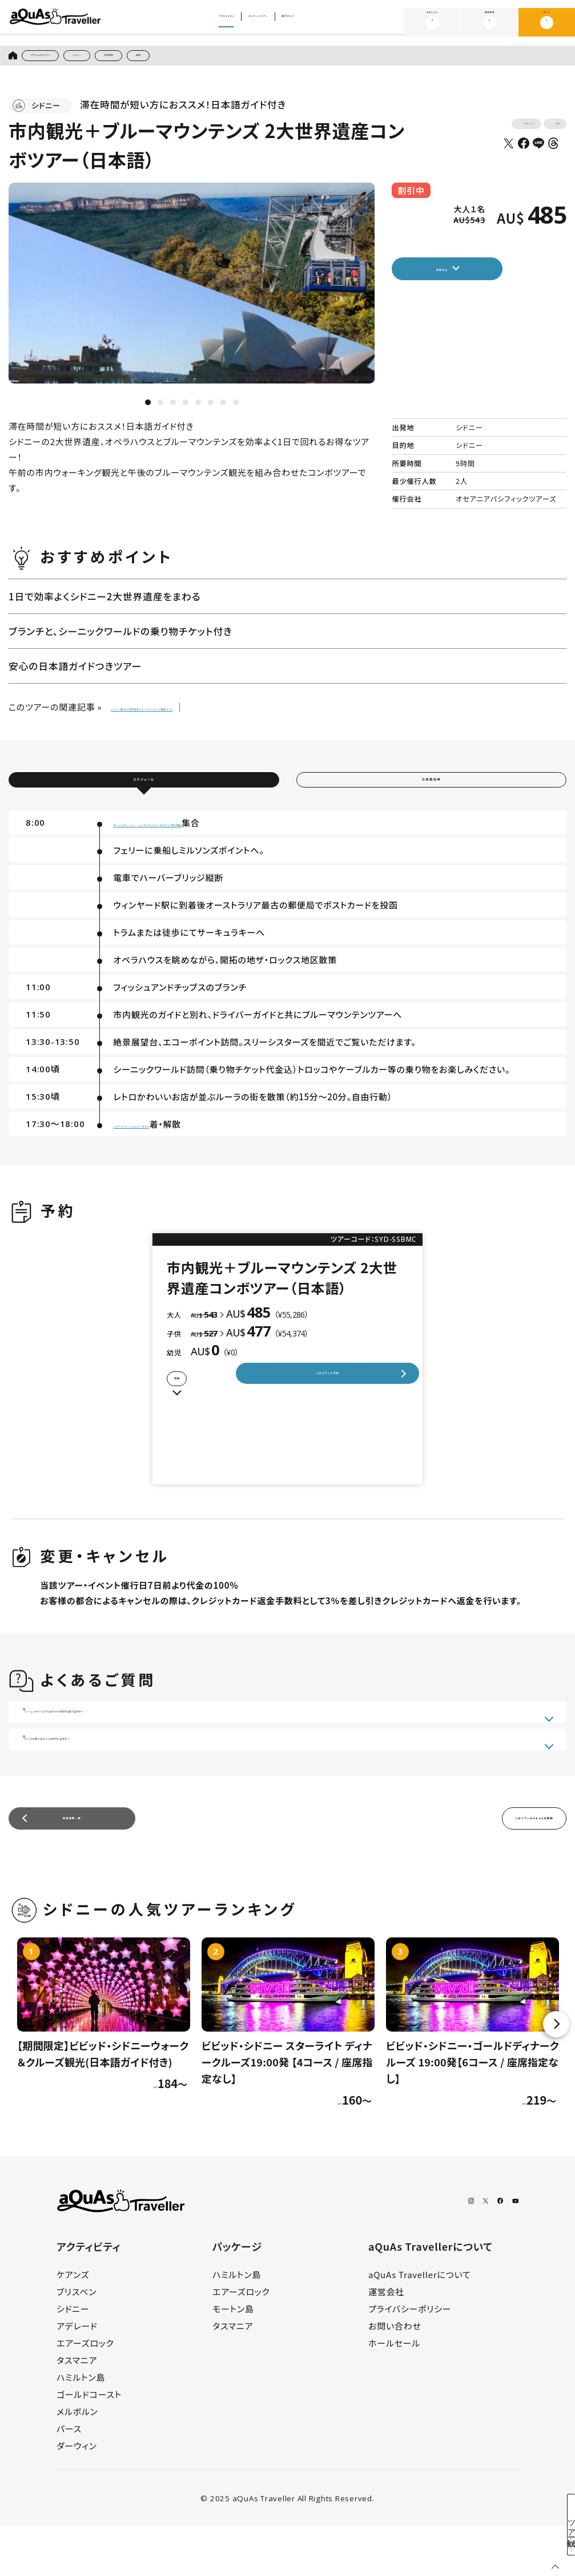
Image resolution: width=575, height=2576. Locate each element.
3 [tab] (173, 408)
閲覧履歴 (489, 22)
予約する (473, 278)
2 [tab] (160, 408)
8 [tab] (236, 408)
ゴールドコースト (89, 2444)
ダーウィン (77, 2496)
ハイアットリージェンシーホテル (174, 1144)
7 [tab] (223, 408)
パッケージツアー (264, 23)
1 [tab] (148, 408)
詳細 (201, 1406)
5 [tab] (198, 408)
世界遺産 (185, 58)
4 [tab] (185, 408)
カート (546, 22)
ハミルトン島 (81, 2427)
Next (556, 2074)
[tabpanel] (192, 289)
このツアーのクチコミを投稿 (479, 1864)
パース (69, 2479)
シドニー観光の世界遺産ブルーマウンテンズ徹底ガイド (216, 713)
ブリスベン (76, 2342)
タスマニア (77, 2410)
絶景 (232, 58)
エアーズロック (85, 2393)
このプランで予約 (326, 1405)
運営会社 (386, 2342)
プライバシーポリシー (409, 2359)
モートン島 (233, 2359)
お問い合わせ (394, 2376)
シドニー (132, 58)
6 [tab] (211, 408)
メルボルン (77, 2462)
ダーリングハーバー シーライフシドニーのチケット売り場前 (229, 843)
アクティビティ (191, 23)
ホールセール (394, 2393)
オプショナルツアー (63, 58)
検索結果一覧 (72, 1864)
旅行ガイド (332, 23)
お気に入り (432, 22)
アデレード (77, 2376)
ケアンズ (73, 2325)
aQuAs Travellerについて (419, 2325)
